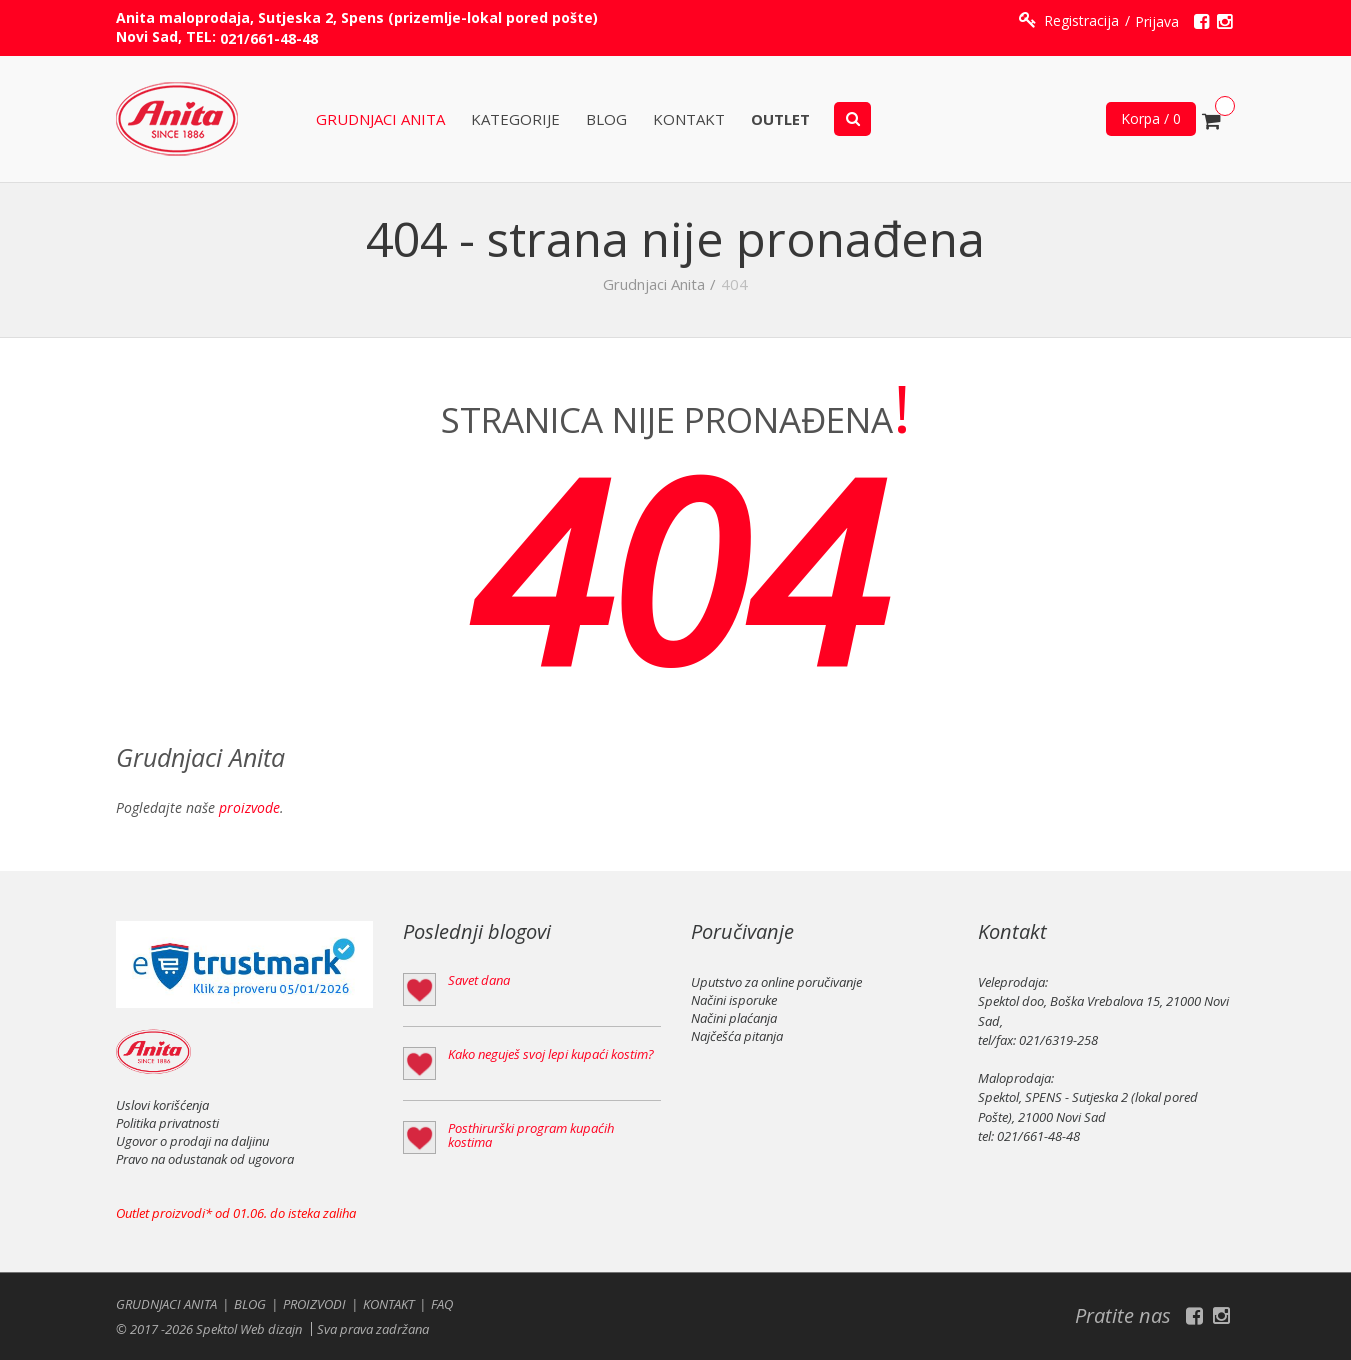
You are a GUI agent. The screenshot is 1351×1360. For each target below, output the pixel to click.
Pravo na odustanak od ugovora (205, 1159)
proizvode (249, 807)
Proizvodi (314, 1304)
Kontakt (689, 119)
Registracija (1081, 20)
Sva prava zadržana (373, 1329)
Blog (606, 119)
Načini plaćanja (734, 1018)
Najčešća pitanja (737, 1036)
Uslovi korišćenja (162, 1105)
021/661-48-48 (269, 38)
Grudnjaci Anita (380, 119)
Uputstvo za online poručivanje (776, 982)
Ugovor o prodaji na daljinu (192, 1141)
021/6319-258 (1058, 1040)
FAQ (442, 1304)
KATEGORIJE (515, 119)
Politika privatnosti (167, 1123)
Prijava (1157, 21)
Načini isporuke (734, 1000)
